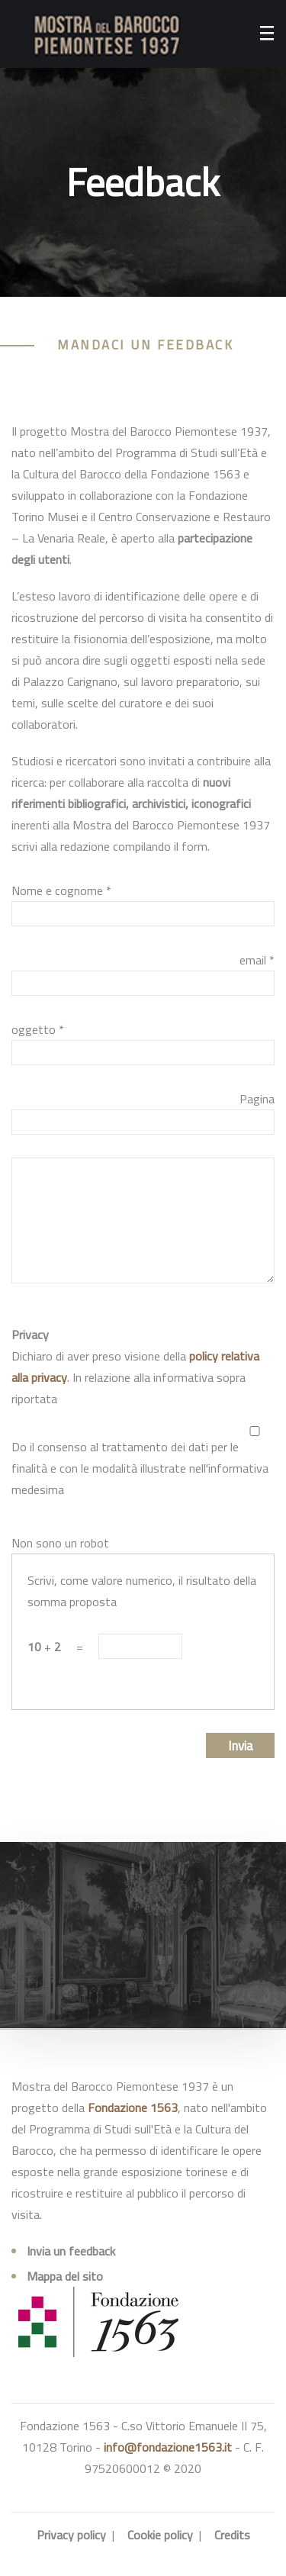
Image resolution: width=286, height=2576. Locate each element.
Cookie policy (160, 2534)
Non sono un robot (60, 1543)
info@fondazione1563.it (168, 2447)
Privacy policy (71, 2534)
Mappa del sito (65, 2276)
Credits (232, 2534)
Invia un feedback (71, 2251)
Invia (240, 1746)
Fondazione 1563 (133, 2107)
